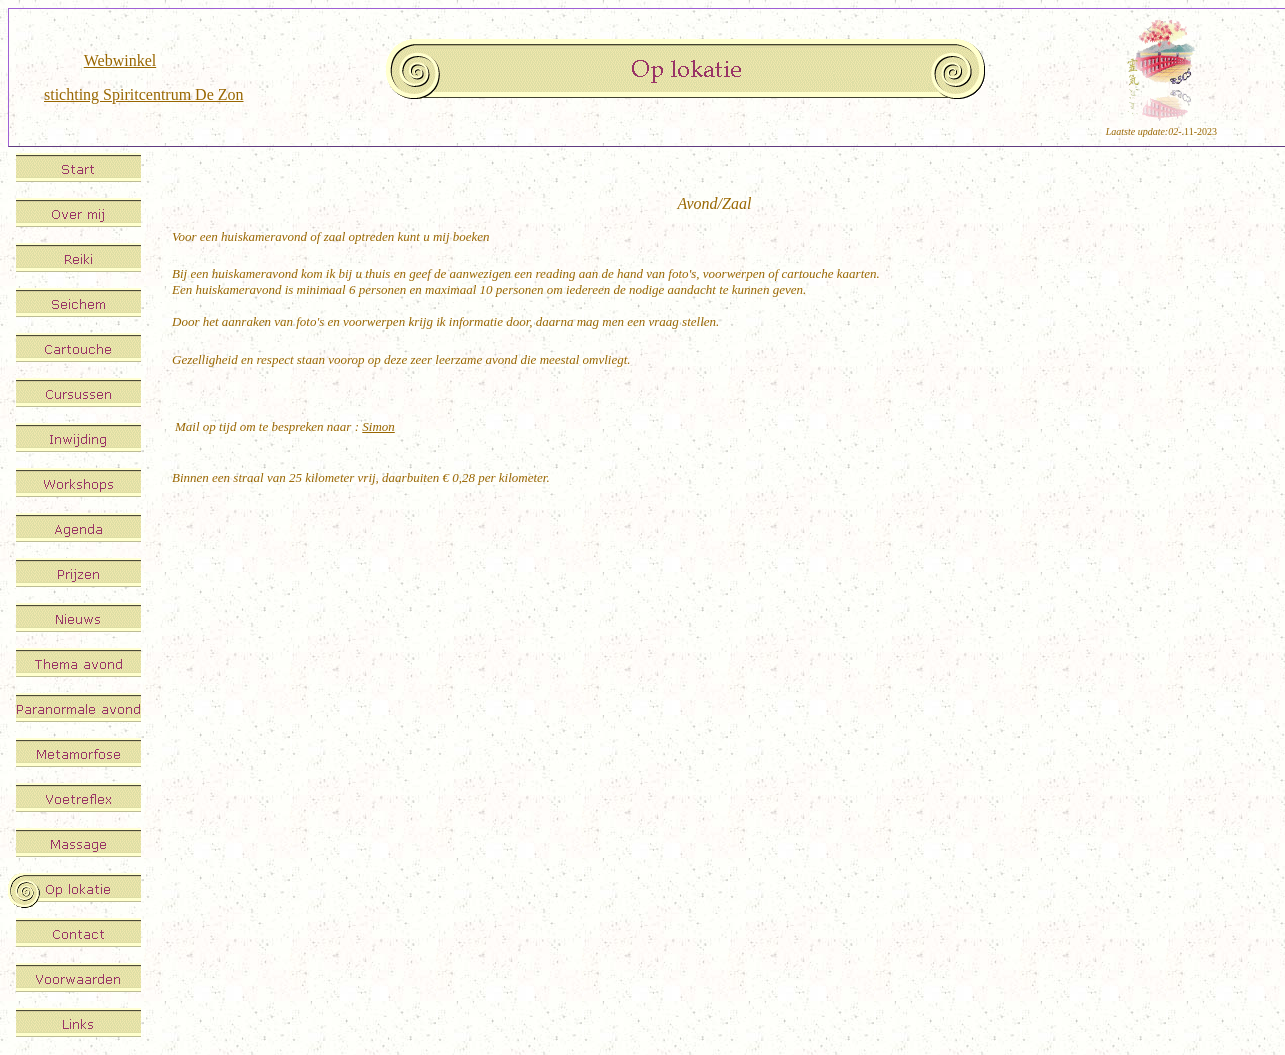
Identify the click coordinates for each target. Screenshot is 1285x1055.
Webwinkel (120, 60)
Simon (378, 426)
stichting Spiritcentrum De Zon (144, 94)
